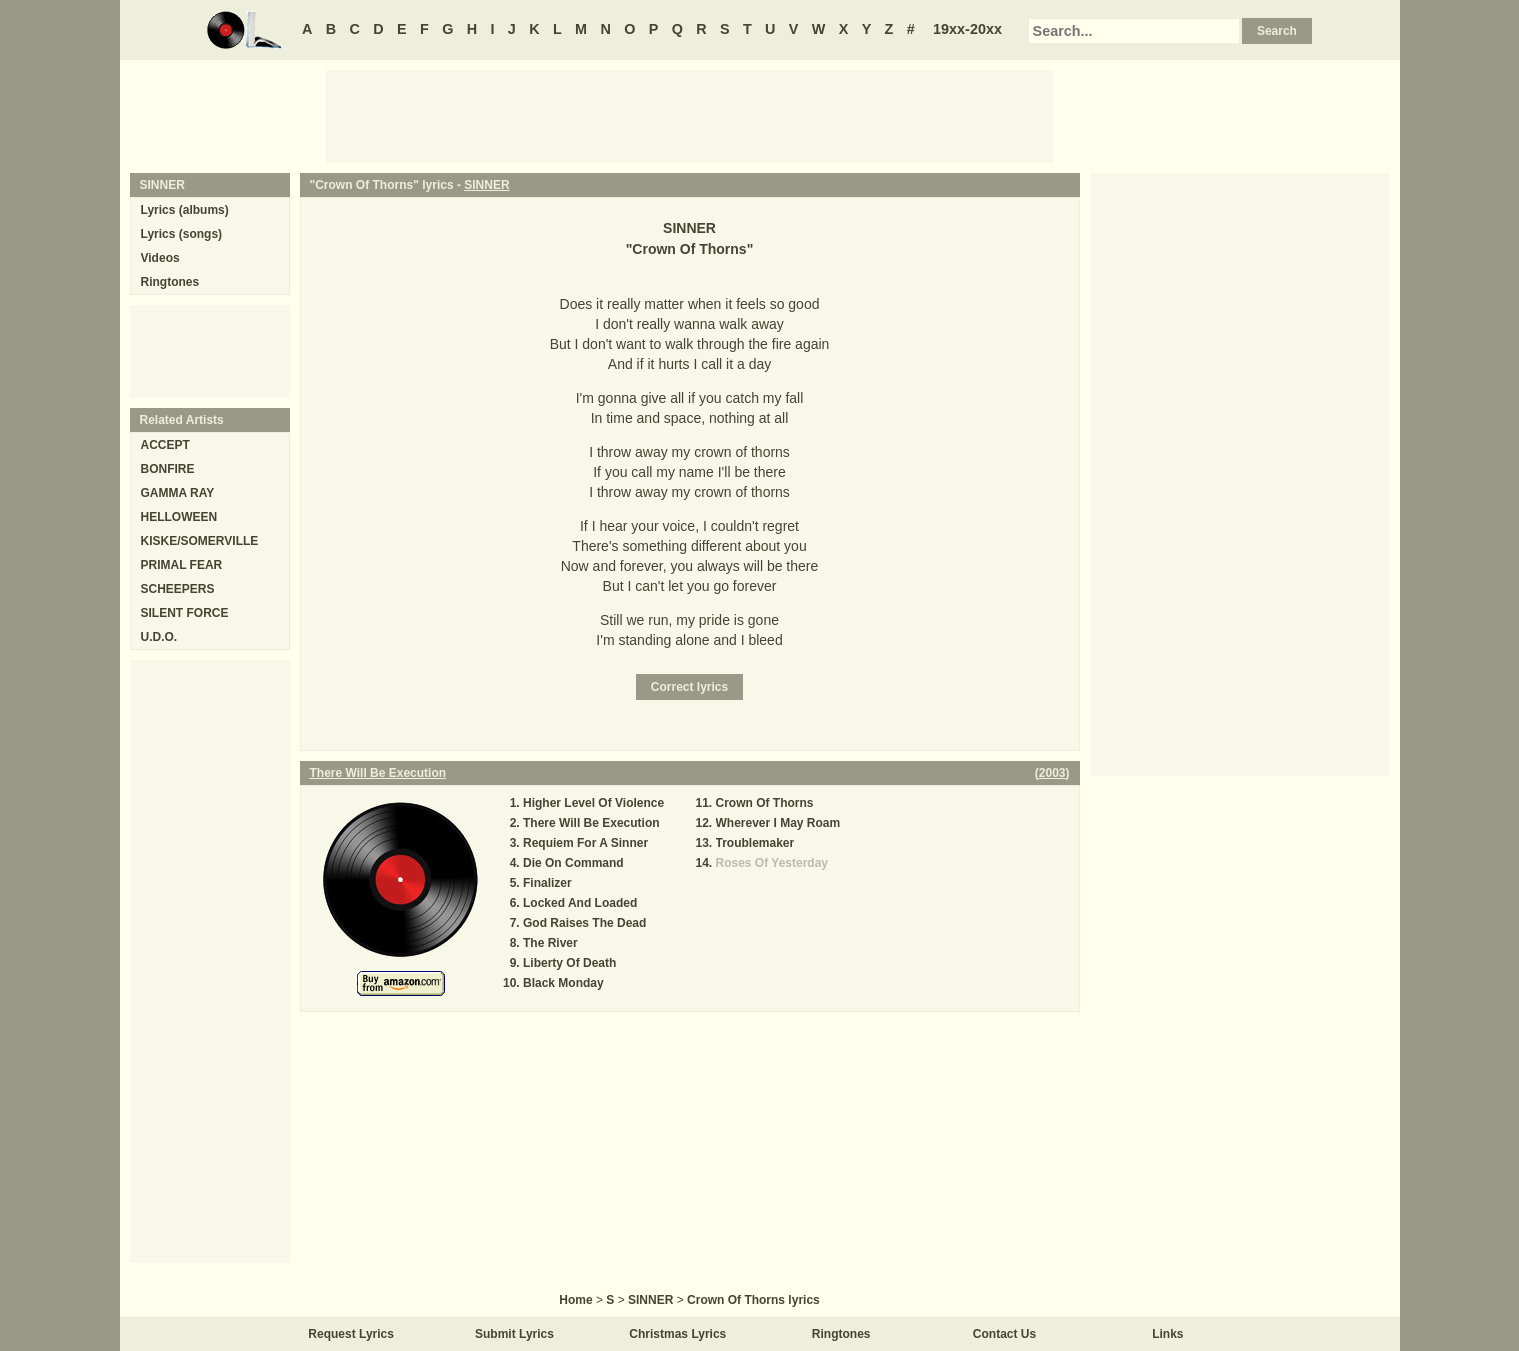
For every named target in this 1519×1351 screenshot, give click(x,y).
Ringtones (170, 282)
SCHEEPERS (178, 589)
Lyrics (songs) (182, 234)
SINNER (486, 185)
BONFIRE (168, 469)
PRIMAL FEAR (182, 565)
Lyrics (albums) (185, 210)
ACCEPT (165, 445)
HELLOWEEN (179, 517)
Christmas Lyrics (677, 1334)
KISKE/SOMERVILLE (200, 541)
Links (1167, 1334)
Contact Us (1004, 1334)
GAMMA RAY (178, 493)
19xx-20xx (967, 29)
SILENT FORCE (185, 613)
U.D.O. (159, 637)
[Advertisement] (690, 115)
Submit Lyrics (514, 1334)
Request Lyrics (351, 1334)
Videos (160, 258)
